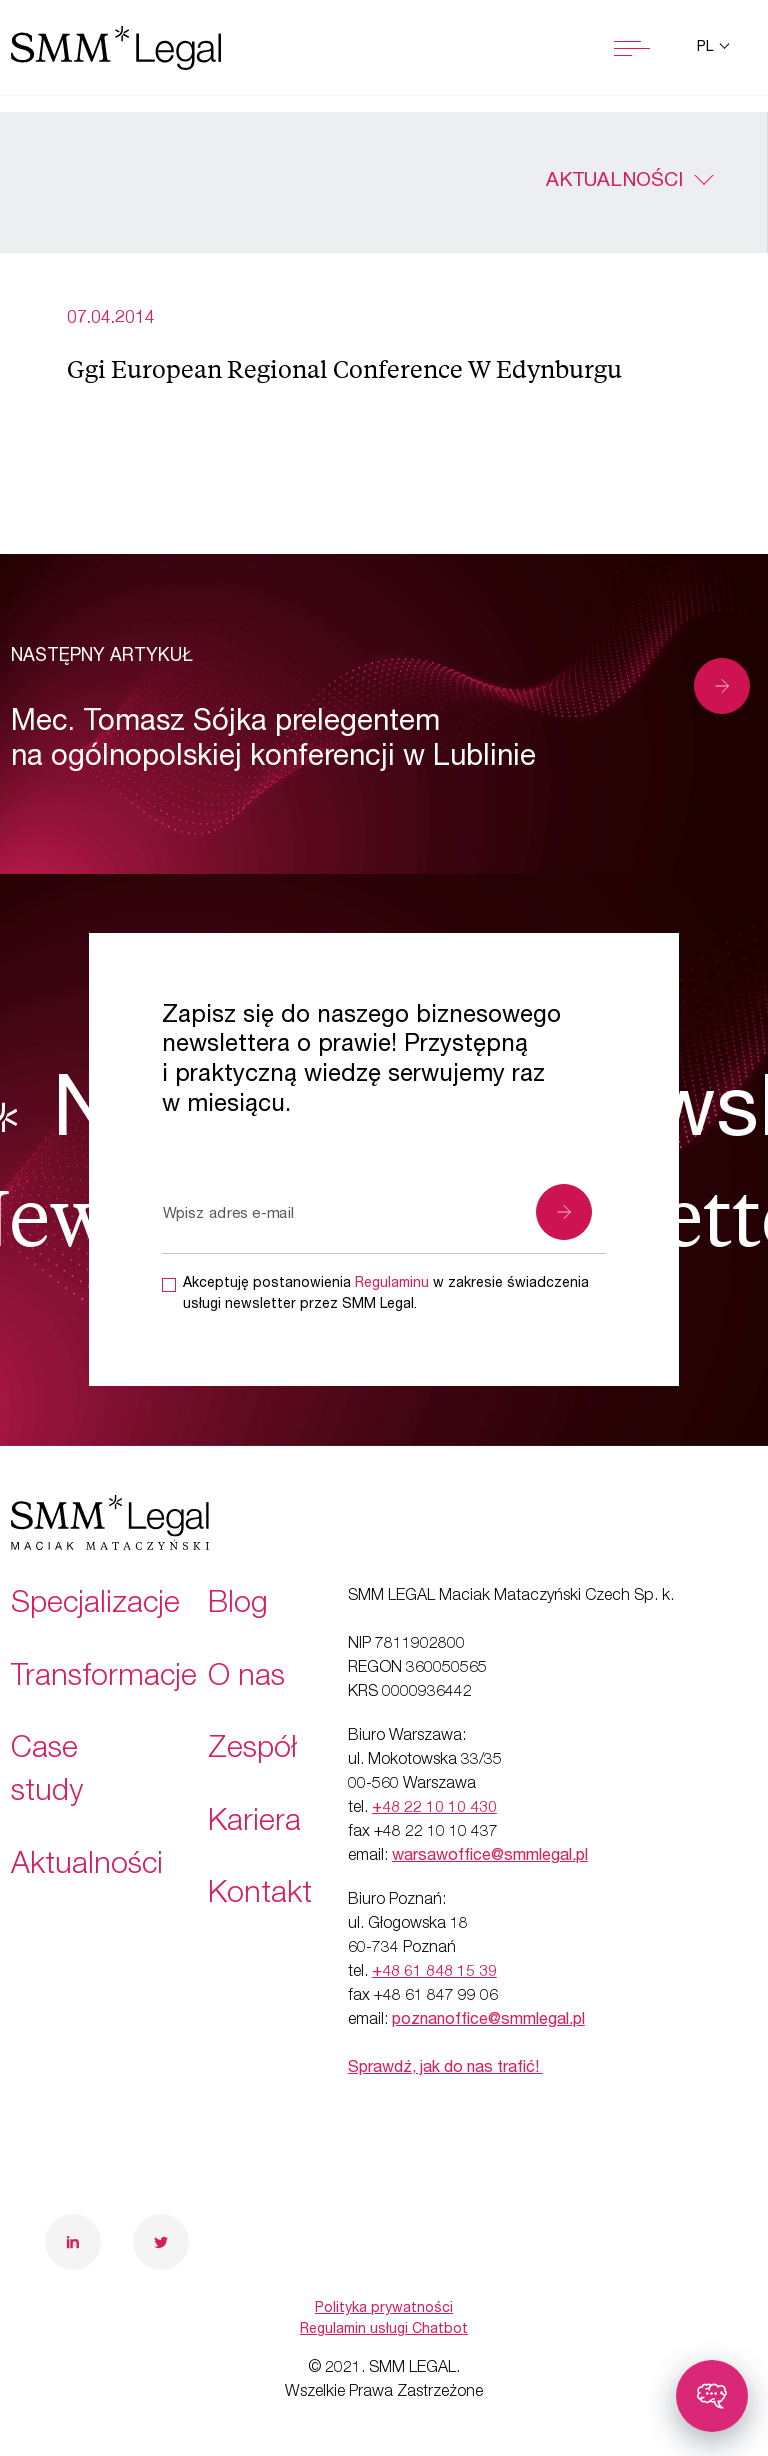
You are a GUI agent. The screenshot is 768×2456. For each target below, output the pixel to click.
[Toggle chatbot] (712, 2396)
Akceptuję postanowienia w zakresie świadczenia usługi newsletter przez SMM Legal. (386, 1294)
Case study (47, 1772)
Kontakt (260, 1896)
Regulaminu (392, 1284)
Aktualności (614, 182)
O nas (246, 1679)
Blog (238, 1606)
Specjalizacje (95, 1606)
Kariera (254, 1824)
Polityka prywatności (384, 2309)
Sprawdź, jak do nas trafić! (445, 2069)
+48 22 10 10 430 (434, 1809)
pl (707, 48)
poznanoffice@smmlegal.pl (488, 2021)
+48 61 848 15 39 (434, 1973)
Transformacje (104, 1679)
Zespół (252, 1751)
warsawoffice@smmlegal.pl (490, 1857)
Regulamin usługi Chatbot (384, 2330)
